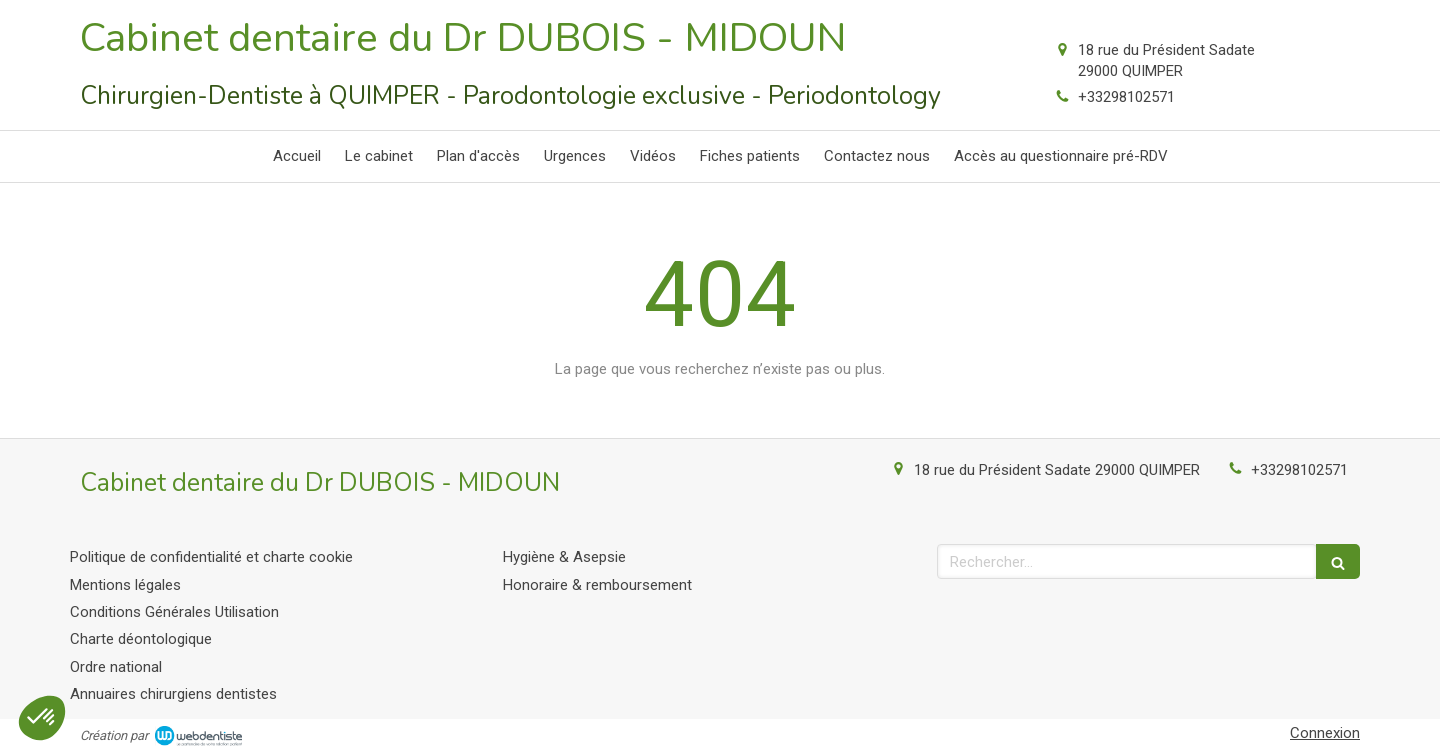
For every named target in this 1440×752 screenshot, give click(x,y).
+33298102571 (1126, 97)
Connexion (1325, 733)
